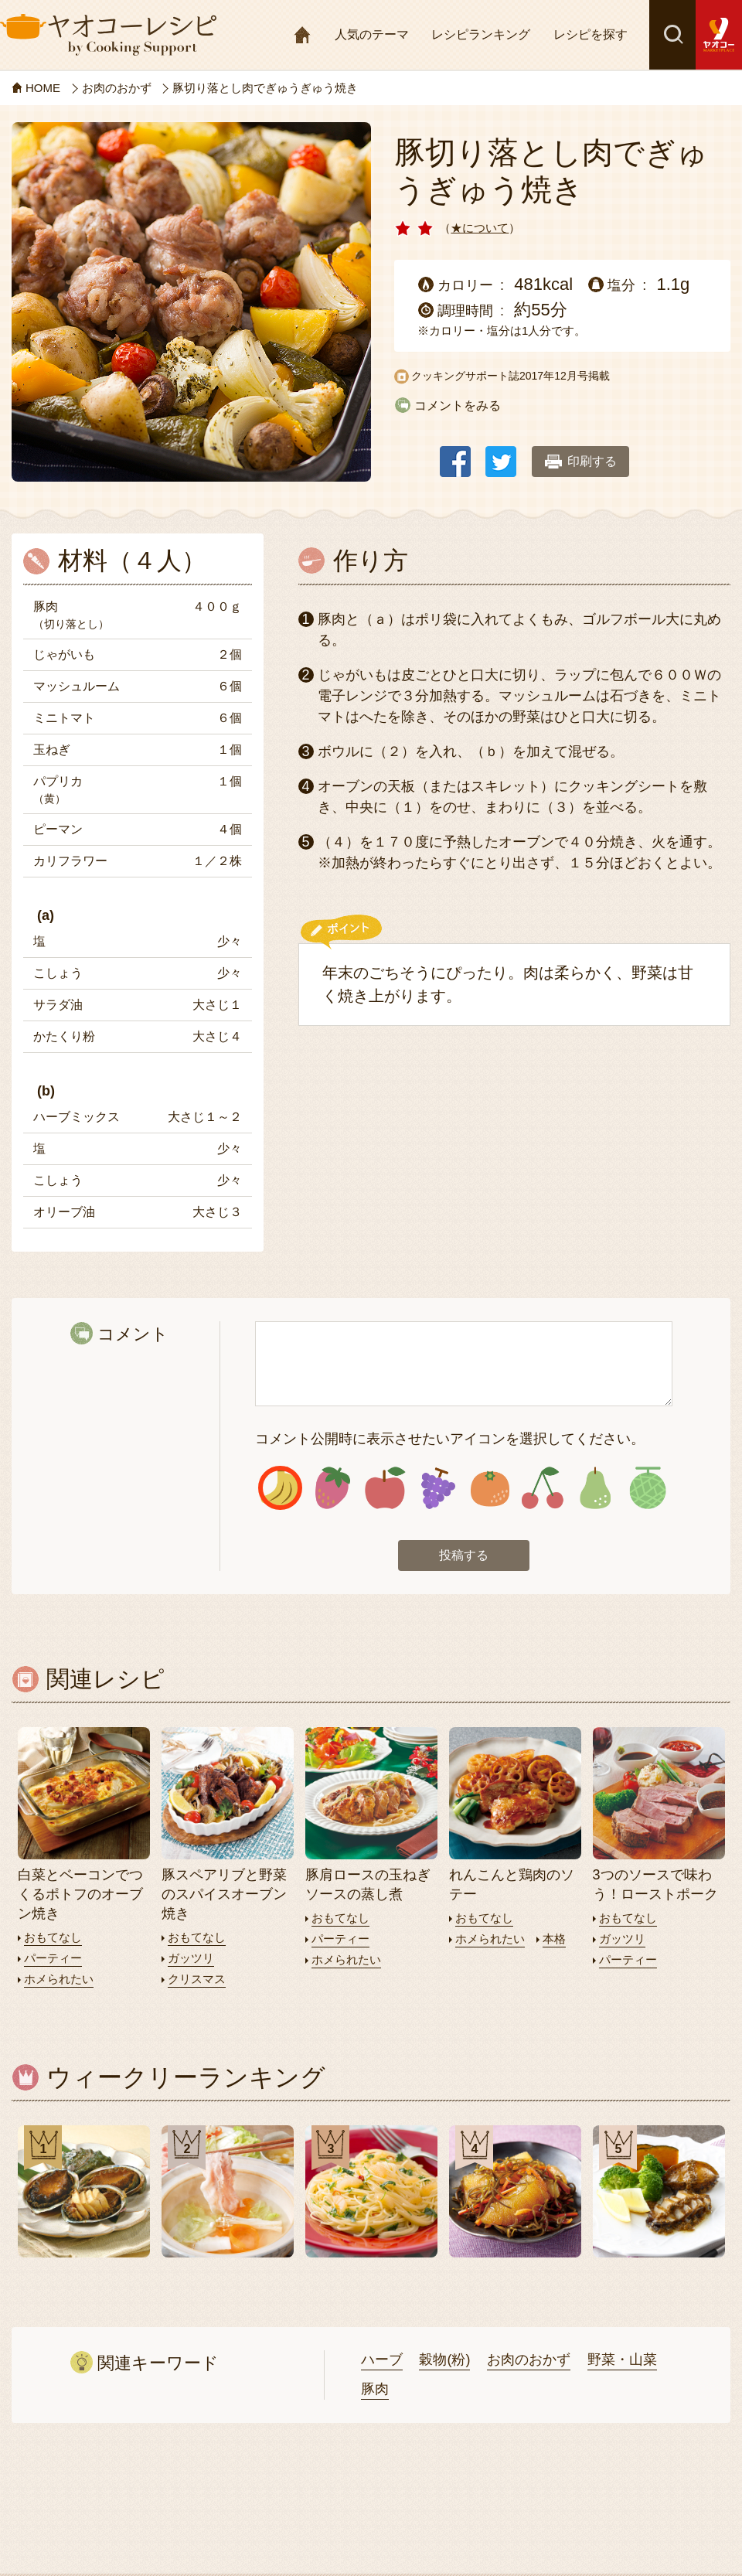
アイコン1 (280, 1488)
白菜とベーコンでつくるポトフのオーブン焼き (80, 1894)
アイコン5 (490, 1488)
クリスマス (197, 1978)
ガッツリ (191, 1957)
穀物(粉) (444, 2359)
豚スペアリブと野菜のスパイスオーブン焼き (224, 1894)
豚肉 (375, 2389)
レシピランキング (480, 34)
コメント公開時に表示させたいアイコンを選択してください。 (450, 1438)
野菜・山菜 (622, 2359)
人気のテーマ (372, 34)
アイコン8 (647, 1488)
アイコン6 (542, 1488)
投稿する (463, 1555)
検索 (672, 35)
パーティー (53, 1957)
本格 (554, 1938)
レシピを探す (590, 34)
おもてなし (53, 1937)
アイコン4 (438, 1488)
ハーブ (382, 2359)
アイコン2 (333, 1488)
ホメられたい (59, 1978)
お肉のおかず (528, 2359)
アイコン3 (385, 1488)
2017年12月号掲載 (564, 376)
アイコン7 (595, 1488)
